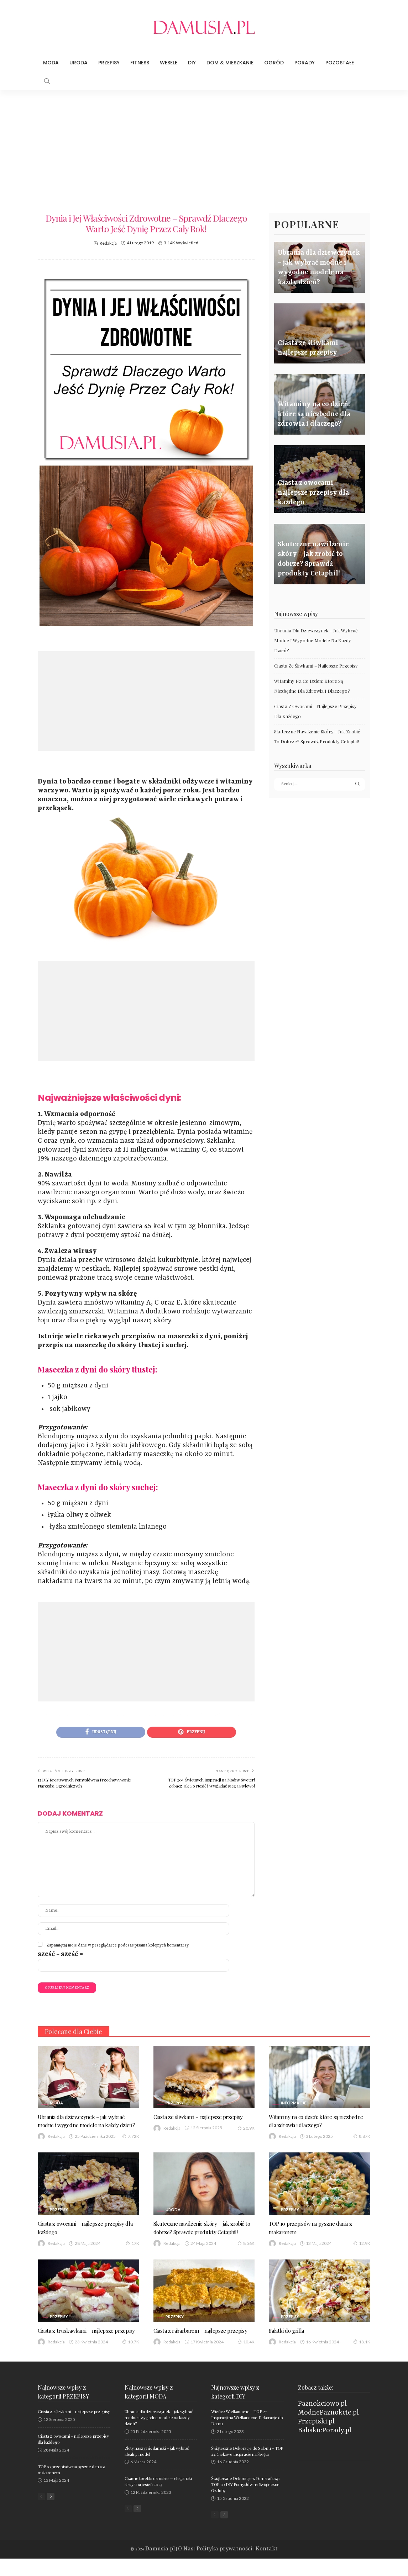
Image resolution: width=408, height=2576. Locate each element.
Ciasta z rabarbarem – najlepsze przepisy (195, 2343)
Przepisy (109, 62)
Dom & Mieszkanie (229, 62)
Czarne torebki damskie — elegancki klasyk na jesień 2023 (158, 2499)
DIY (192, 62)
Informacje (293, 2095)
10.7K (130, 2359)
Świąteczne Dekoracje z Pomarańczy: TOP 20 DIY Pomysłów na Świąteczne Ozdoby (245, 2502)
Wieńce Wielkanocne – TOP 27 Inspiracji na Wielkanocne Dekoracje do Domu (247, 2435)
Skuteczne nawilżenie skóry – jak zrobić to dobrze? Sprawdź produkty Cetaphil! (202, 2232)
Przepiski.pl (316, 2439)
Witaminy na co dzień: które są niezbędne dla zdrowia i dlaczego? (315, 2112)
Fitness (139, 62)
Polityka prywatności (221, 2567)
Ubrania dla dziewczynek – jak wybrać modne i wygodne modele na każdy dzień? (315, 640)
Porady (304, 62)
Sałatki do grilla (289, 2339)
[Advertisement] (204, 143)
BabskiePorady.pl (324, 2448)
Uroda (78, 62)
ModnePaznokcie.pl (328, 2430)
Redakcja (108, 243)
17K (132, 2243)
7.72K (130, 2136)
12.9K (361, 2243)
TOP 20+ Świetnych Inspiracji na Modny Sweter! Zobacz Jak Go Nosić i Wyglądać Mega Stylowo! (211, 1784)
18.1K (361, 2350)
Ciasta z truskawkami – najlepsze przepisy (82, 2343)
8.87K (361, 2128)
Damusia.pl (174, 2567)
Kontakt (251, 2567)
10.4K (246, 2359)
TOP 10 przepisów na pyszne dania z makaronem (317, 2228)
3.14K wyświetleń (181, 242)
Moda (51, 62)
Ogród (274, 62)
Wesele (168, 62)
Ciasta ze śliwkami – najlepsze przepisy (316, 666)
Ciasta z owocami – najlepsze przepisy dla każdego (88, 2228)
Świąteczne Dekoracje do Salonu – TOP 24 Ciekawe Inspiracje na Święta (247, 2468)
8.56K (246, 2252)
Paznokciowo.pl (322, 2421)
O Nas (193, 2567)
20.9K (246, 2128)
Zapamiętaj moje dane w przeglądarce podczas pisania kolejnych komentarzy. (118, 1946)
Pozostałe (339, 62)
